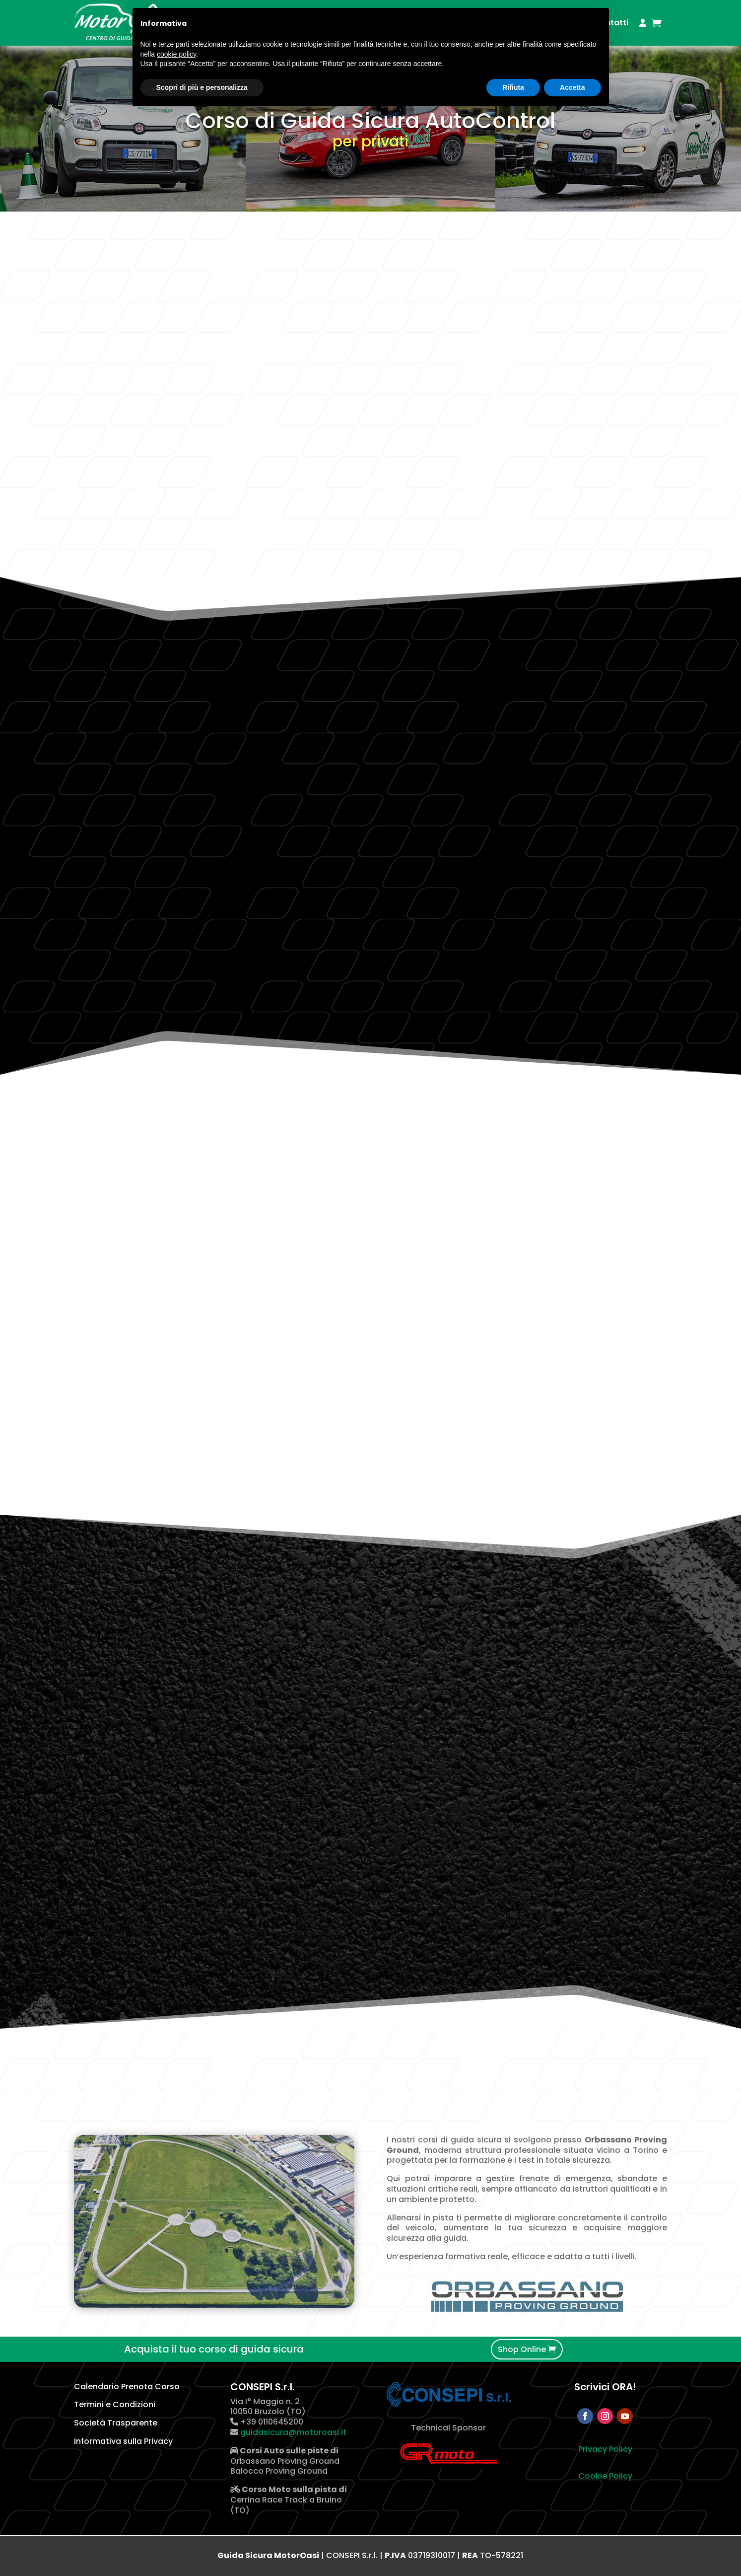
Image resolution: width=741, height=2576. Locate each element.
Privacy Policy (605, 2449)
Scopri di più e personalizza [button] (202, 87)
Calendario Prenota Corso (127, 2386)
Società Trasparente (115, 2423)
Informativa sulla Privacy (123, 2441)
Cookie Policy (605, 2476)
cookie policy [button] (176, 54)
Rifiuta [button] (513, 87)
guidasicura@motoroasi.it (292, 2432)
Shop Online (522, 2349)
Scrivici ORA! (605, 2387)
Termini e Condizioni (114, 2404)
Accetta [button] (572, 87)
